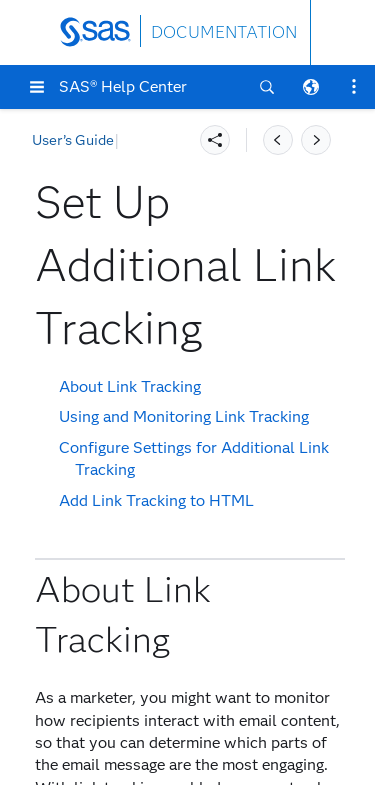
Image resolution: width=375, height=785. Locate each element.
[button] (37, 87)
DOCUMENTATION (224, 32)
